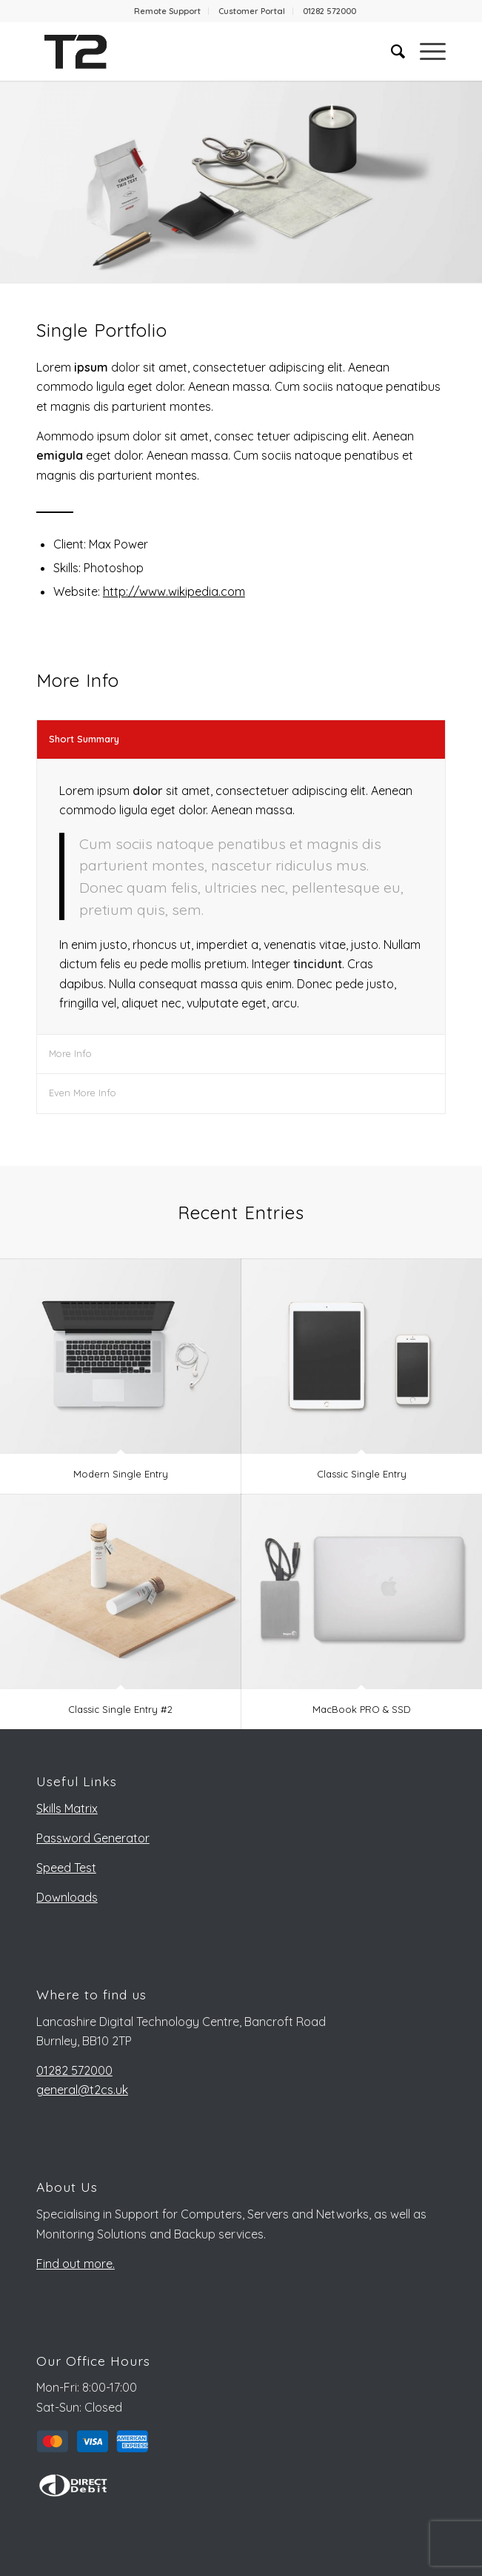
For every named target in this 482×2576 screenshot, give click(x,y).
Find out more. (75, 2263)
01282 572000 (329, 11)
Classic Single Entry (361, 1474)
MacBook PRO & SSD (361, 1709)
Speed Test (66, 1867)
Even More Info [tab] (82, 1093)
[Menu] (425, 51)
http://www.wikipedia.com (174, 591)
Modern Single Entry (120, 1474)
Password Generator (93, 1838)
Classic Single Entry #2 (120, 1709)
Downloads (67, 1897)
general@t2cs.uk (82, 2089)
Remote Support (167, 11)
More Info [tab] (70, 1053)
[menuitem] (168, 11)
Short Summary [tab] (84, 739)
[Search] (390, 51)
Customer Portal (251, 11)
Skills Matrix (67, 1808)
